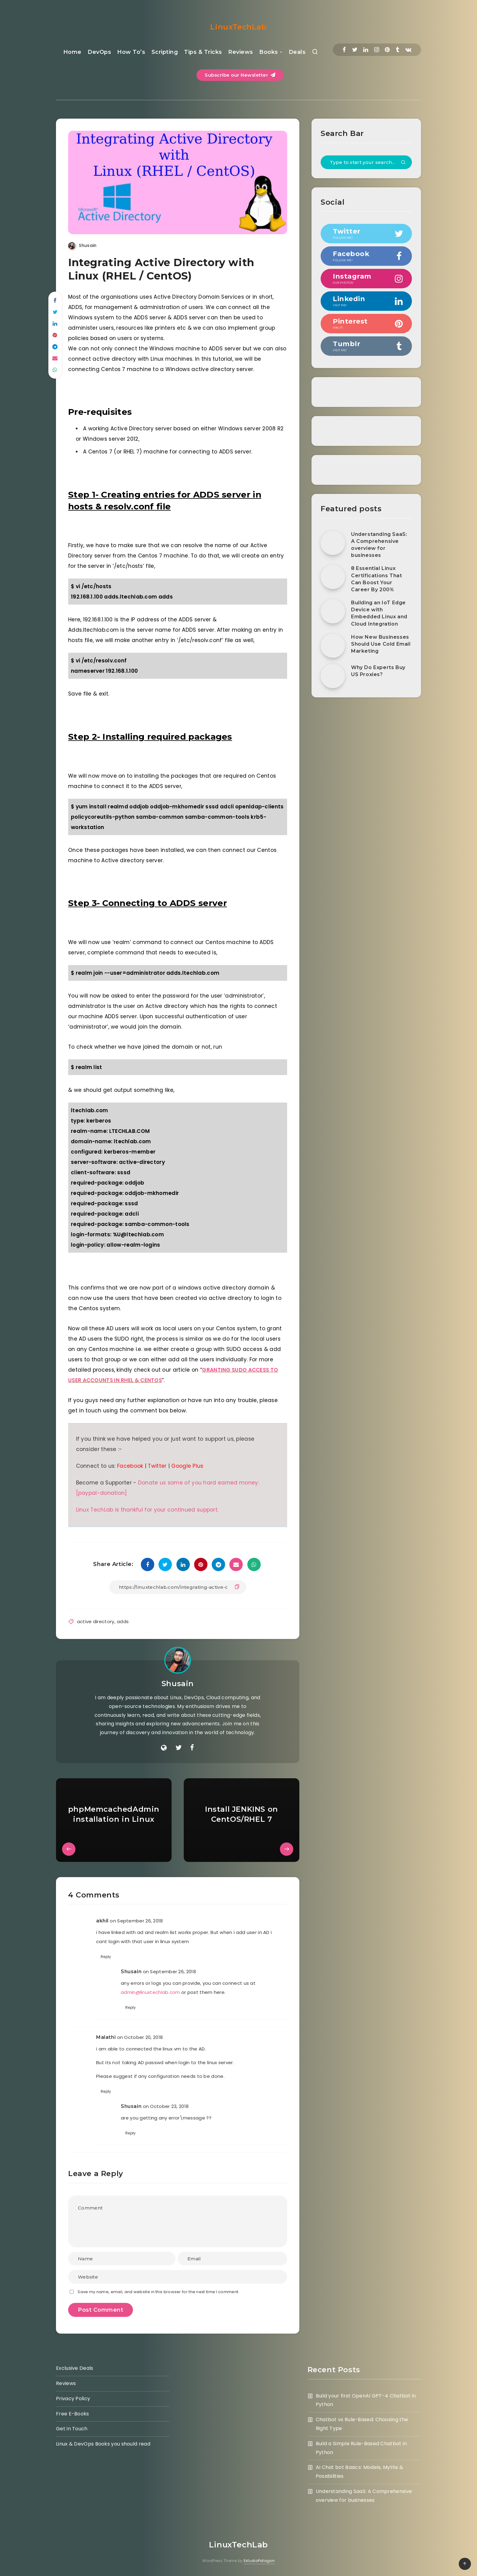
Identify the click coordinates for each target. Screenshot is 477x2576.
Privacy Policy (73, 2398)
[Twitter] (354, 49)
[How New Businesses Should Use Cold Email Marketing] (333, 646)
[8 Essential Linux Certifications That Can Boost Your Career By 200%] (333, 577)
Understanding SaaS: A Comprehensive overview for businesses (379, 544)
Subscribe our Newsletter (240, 75)
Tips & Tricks (203, 52)
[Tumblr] (397, 49)
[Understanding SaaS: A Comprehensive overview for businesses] (333, 543)
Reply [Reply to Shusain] (130, 2007)
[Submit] (403, 163)
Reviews (240, 52)
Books (268, 52)
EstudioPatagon (259, 2560)
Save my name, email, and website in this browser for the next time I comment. (158, 2292)
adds (123, 1621)
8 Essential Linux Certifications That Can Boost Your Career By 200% (376, 578)
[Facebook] (344, 49)
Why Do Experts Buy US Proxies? (378, 671)
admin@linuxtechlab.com (150, 1992)
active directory (95, 1621)
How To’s (131, 52)
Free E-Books (72, 2413)
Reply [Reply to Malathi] (106, 2091)
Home (72, 52)
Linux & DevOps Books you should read (103, 2443)
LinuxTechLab (238, 27)
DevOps (99, 52)
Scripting (164, 52)
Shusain (178, 1683)
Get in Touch (72, 2428)
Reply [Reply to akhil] (106, 1956)
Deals (297, 52)
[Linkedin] (365, 49)
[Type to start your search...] (366, 162)
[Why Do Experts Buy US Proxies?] (333, 676)
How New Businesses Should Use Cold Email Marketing (381, 644)
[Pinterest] (387, 49)
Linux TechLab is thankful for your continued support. (147, 1509)
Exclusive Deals (74, 2368)
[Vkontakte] (408, 49)
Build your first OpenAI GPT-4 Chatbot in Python (366, 2400)
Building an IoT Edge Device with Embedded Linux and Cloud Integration (379, 613)
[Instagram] (376, 49)
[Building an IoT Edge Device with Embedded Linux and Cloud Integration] (333, 611)
